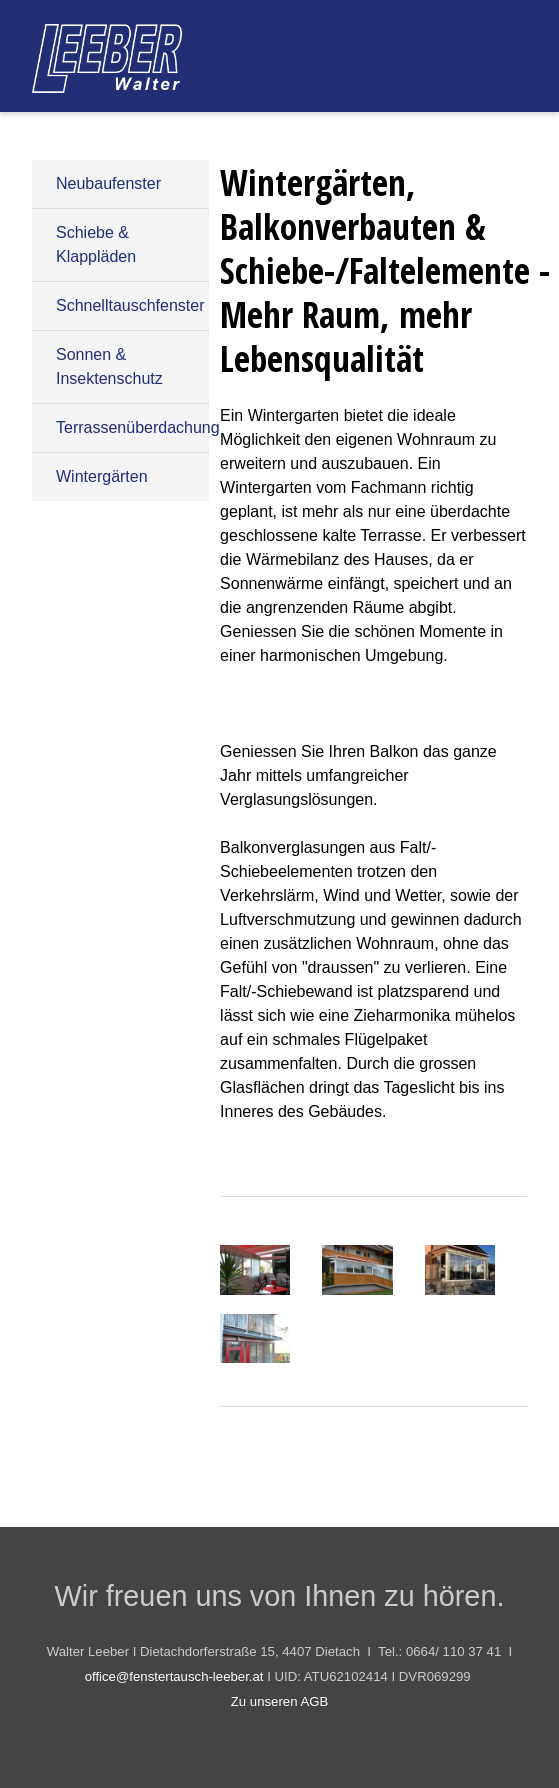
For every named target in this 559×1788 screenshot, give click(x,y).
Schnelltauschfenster (130, 305)
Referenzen (389, 130)
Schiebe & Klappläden (96, 244)
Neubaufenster (108, 183)
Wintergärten (102, 476)
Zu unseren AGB (280, 1701)
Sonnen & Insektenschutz (109, 366)
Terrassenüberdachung (132, 427)
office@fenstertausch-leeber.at (174, 1676)
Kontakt (497, 130)
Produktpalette (255, 130)
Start (147, 130)
